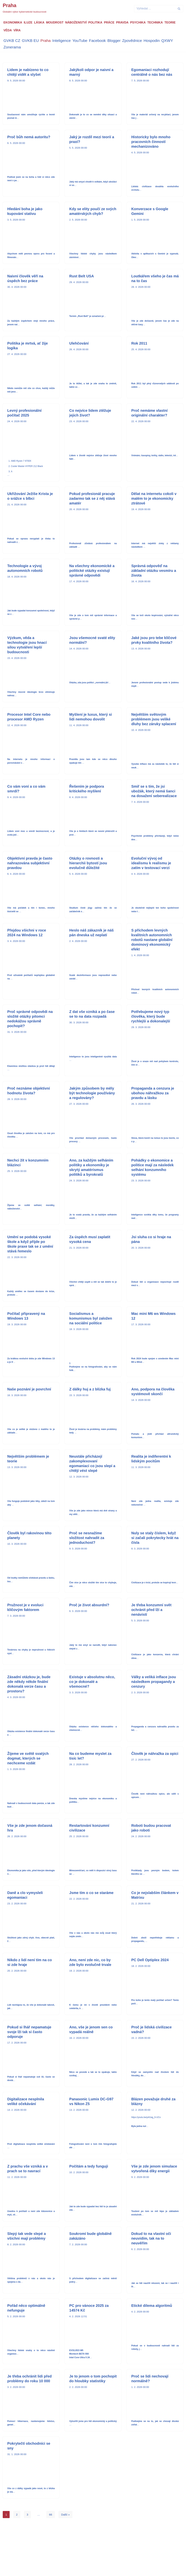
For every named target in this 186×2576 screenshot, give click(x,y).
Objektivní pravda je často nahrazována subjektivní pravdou (29, 874)
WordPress (30, 2567)
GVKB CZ (12, 40)
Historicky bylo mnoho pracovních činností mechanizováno (151, 143)
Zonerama (26, 47)
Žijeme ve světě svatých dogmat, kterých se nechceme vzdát (28, 1781)
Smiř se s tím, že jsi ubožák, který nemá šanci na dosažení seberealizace (154, 801)
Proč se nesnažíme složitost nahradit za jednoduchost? (86, 1557)
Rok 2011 (139, 347)
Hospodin (160, 40)
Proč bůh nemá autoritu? (28, 138)
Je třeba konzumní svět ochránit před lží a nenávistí (151, 1630)
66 (51, 2547)
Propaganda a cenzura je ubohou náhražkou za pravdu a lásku (152, 1107)
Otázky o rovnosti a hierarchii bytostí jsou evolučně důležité (88, 874)
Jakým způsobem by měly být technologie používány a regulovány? (92, 1107)
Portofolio (156, 2571)
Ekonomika (13, 22)
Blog (123, 2566)
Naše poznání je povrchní (29, 1407)
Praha (48, 40)
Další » (66, 2547)
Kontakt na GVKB (166, 2566)
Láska (41, 22)
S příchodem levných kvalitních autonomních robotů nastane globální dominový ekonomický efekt (152, 951)
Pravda (129, 22)
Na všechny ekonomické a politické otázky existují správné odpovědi (91, 578)
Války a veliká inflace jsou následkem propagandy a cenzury (153, 1703)
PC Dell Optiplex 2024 (150, 1985)
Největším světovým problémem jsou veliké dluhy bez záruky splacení (153, 728)
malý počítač (157, 2026)
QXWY (9, 47)
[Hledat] (154, 8)
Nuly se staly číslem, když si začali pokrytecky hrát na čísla (155, 1557)
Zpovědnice (139, 40)
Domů (134, 2566)
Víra (31, 30)
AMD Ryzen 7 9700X (21, 466)
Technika (164, 22)
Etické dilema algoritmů (151, 2336)
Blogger (121, 40)
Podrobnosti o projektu (131, 2571)
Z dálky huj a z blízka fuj (90, 1407)
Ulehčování (79, 347)
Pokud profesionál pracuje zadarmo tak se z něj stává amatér (92, 505)
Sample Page (174, 2571)
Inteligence (65, 40)
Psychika (146, 22)
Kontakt (146, 2566)
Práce (115, 22)
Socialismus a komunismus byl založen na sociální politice (90, 1335)
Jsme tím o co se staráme (91, 1917)
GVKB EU (32, 40)
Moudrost (57, 22)
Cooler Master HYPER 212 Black (27, 472)
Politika (100, 22)
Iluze (29, 22)
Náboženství (80, 22)
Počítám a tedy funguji (88, 2195)
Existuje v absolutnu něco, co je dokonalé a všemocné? (92, 1703)
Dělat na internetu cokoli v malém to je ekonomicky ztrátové (154, 505)
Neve (6, 2567)
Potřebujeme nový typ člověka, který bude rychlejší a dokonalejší (150, 1029)
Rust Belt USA (81, 279)
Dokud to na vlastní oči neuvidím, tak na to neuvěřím (151, 2267)
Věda (21, 30)
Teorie (9, 30)
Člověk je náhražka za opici (154, 1776)
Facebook (103, 40)
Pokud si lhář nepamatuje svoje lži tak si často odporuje (29, 2058)
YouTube (84, 40)
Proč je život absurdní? (89, 1626)
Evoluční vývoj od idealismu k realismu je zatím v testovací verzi (151, 874)
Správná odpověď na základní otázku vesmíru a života (153, 578)
